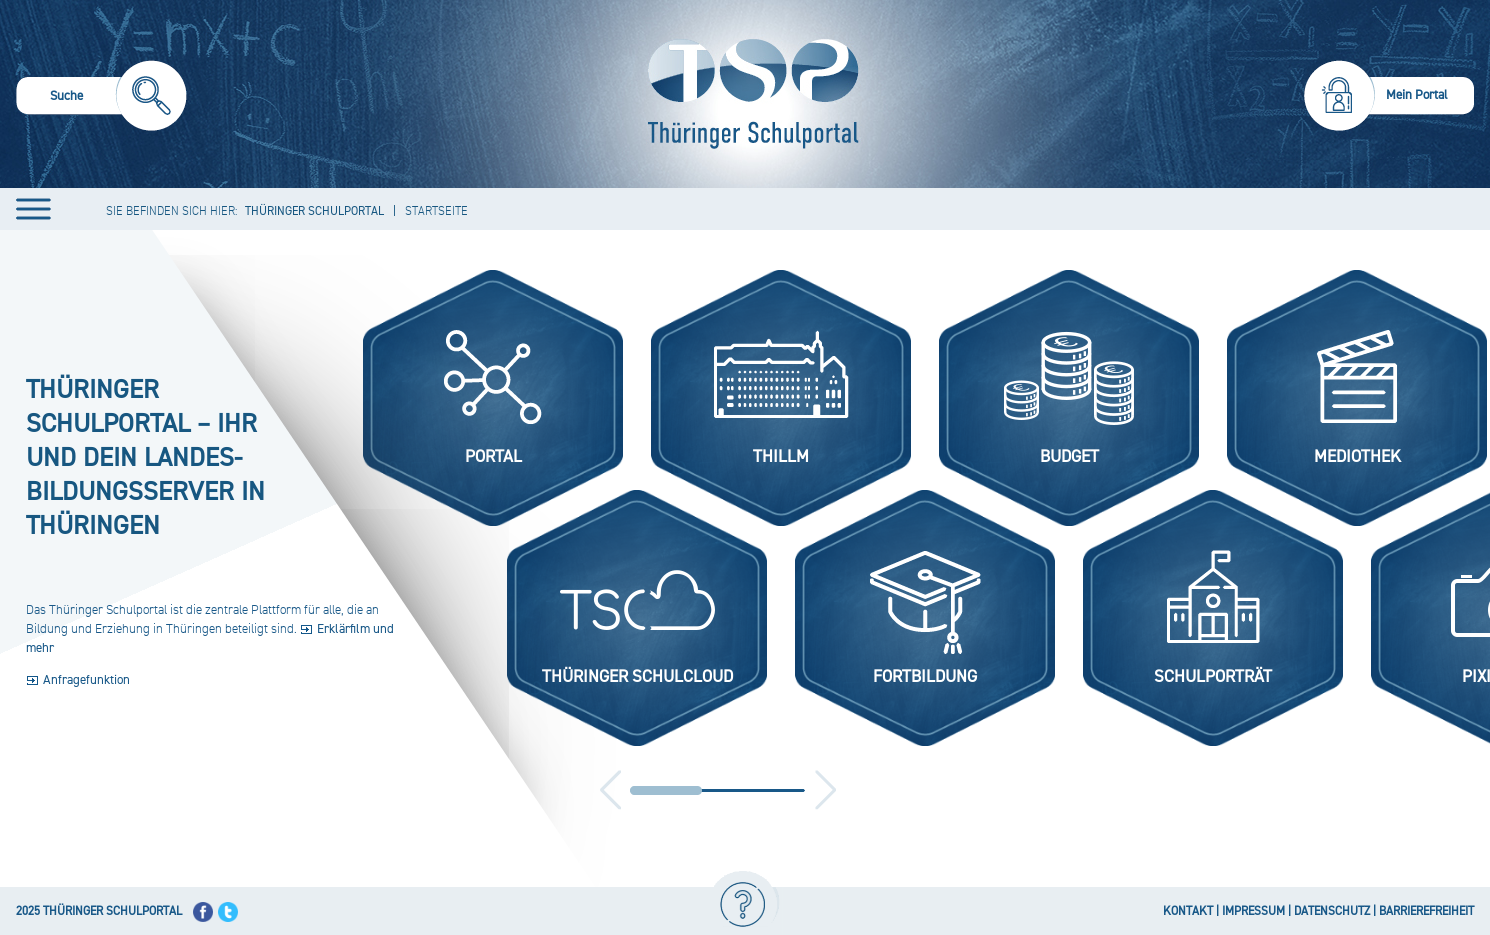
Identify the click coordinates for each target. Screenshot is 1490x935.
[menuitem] (101, 98)
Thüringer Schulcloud (637, 676)
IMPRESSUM (1253, 911)
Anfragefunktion (86, 680)
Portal (493, 456)
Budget (1069, 456)
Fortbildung (925, 676)
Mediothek (1357, 456)
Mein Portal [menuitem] (1417, 95)
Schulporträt (1213, 676)
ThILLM (781, 456)
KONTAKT (1188, 911)
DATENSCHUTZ (1332, 911)
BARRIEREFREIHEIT (1426, 911)
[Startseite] (748, 94)
